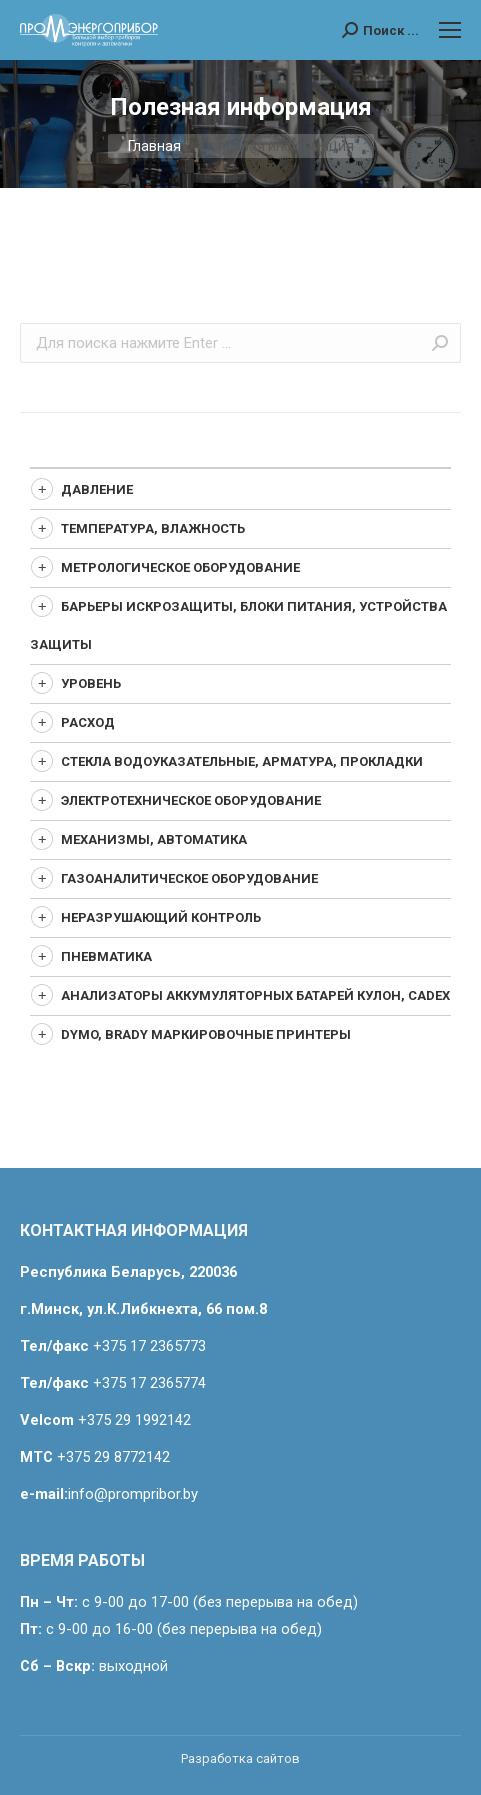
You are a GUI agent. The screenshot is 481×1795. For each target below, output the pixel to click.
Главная (154, 146)
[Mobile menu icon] (450, 30)
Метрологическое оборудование (180, 567)
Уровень (91, 683)
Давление (97, 489)
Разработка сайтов (240, 1758)
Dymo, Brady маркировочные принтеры (206, 1034)
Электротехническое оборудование (191, 800)
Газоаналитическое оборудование (189, 878)
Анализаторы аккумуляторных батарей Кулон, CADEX (255, 995)
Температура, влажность (153, 528)
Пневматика (106, 956)
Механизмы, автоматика (154, 839)
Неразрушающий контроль (161, 917)
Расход (88, 722)
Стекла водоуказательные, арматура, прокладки (242, 761)
